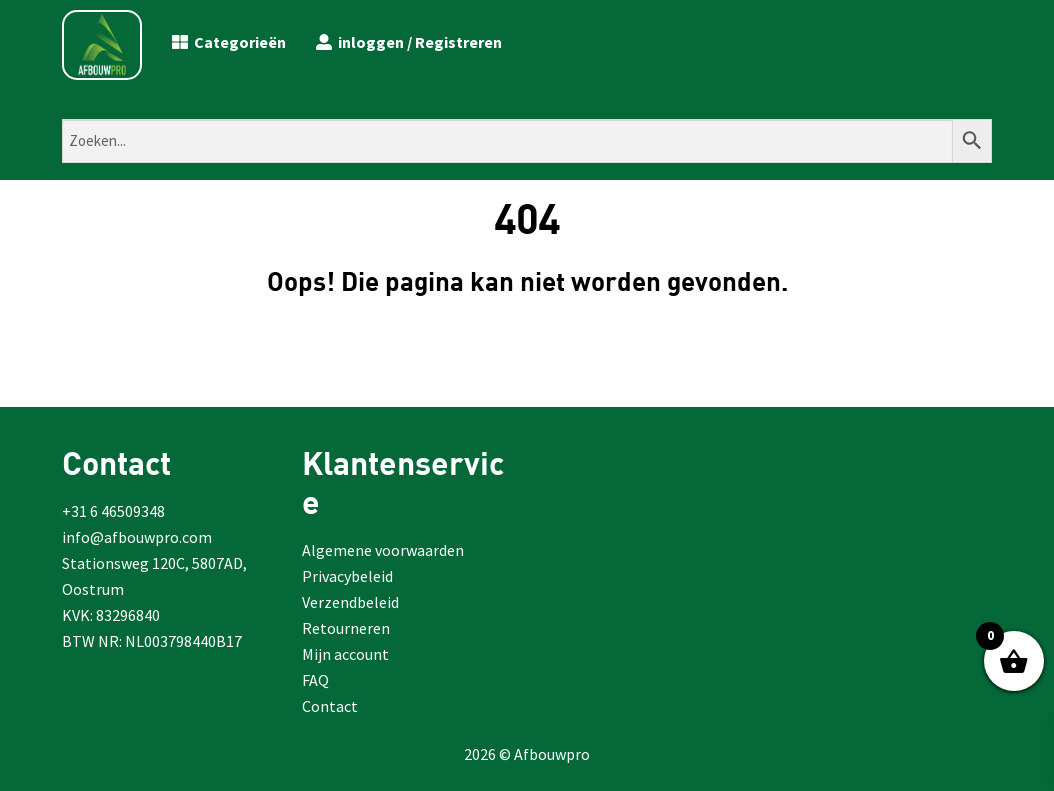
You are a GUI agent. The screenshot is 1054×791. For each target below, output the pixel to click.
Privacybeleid (347, 576)
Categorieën (229, 42)
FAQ (315, 680)
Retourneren (346, 628)
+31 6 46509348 (113, 511)
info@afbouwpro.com (137, 537)
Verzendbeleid (350, 602)
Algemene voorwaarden (383, 550)
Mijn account (345, 654)
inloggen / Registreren (409, 42)
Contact (330, 706)
